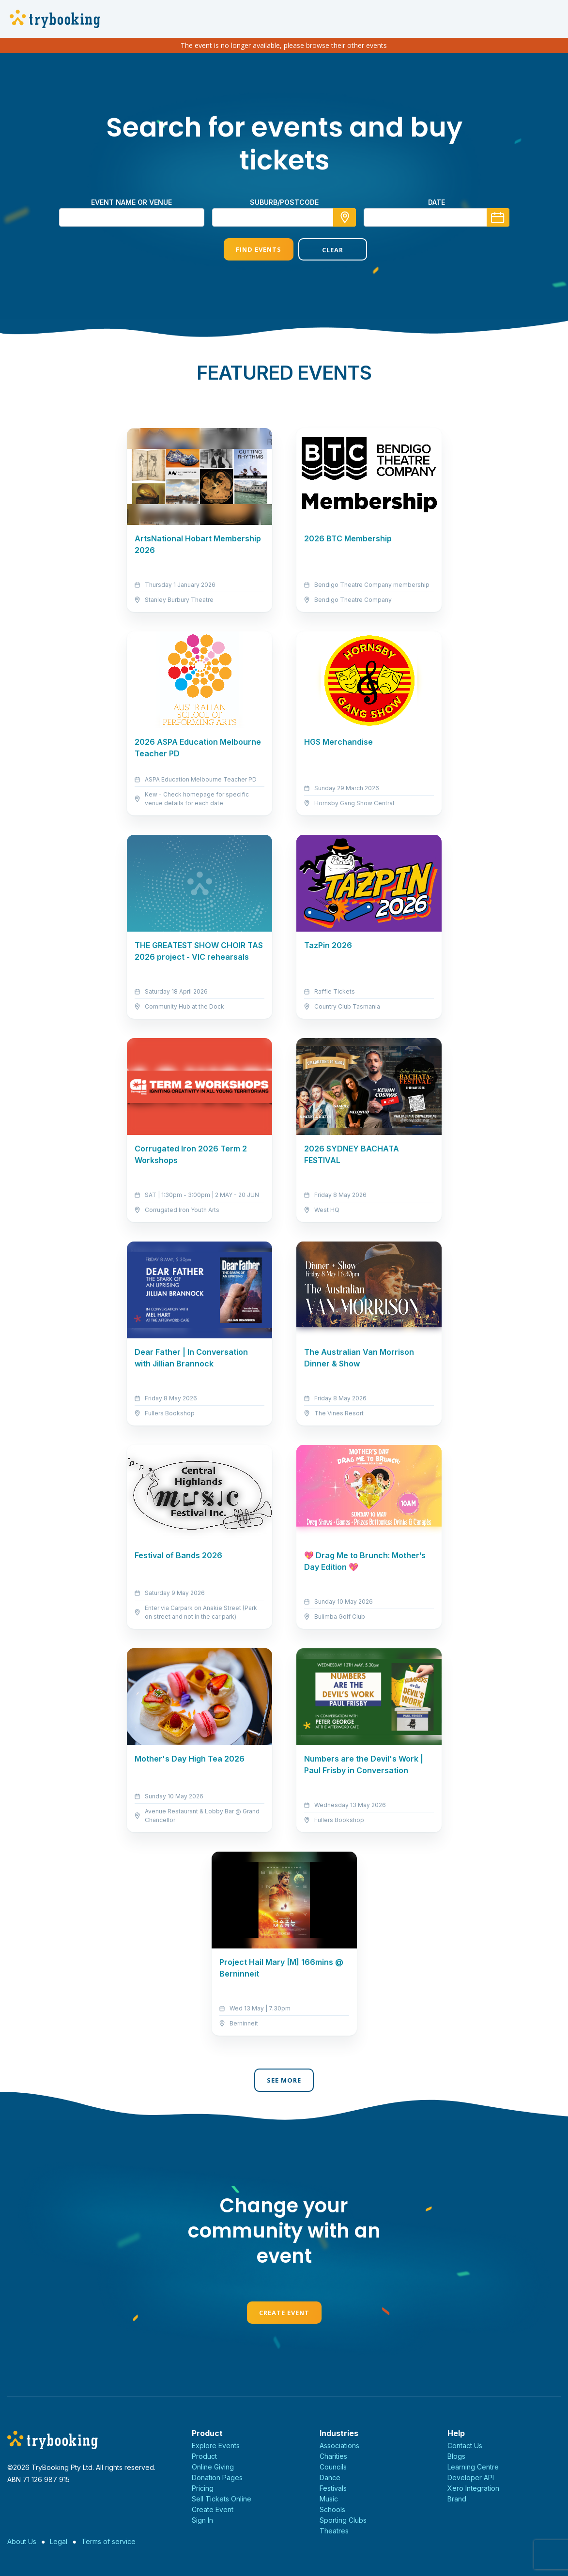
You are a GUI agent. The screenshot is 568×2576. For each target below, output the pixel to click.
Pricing (203, 2488)
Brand (456, 2499)
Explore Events (216, 2445)
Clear (321, 249)
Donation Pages (217, 2477)
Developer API (470, 2477)
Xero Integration (473, 2488)
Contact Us (464, 2445)
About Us (21, 2541)
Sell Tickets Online (221, 2499)
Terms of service (108, 2541)
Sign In (202, 2520)
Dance (330, 2477)
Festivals (333, 2488)
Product (204, 2456)
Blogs (456, 2456)
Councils (333, 2467)
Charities (333, 2456)
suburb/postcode (284, 202)
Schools (332, 2509)
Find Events (246, 249)
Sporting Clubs (343, 2520)
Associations (339, 2445)
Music (329, 2499)
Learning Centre (473, 2467)
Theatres (334, 2531)
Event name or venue (131, 202)
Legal (58, 2541)
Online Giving (213, 2467)
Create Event (284, 2312)
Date (436, 202)
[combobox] (284, 217)
